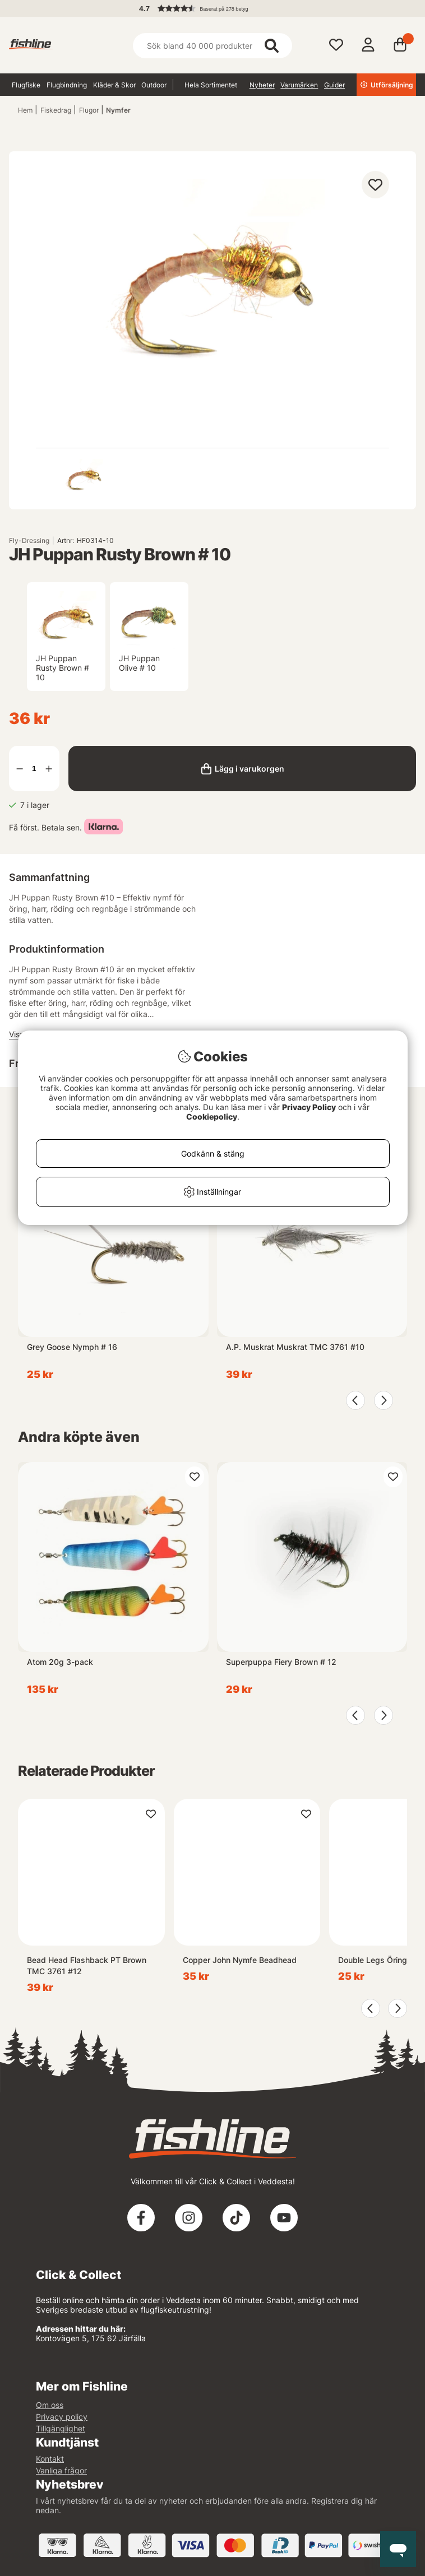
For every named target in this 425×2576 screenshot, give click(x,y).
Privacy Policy (309, 1107)
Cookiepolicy (211, 1116)
